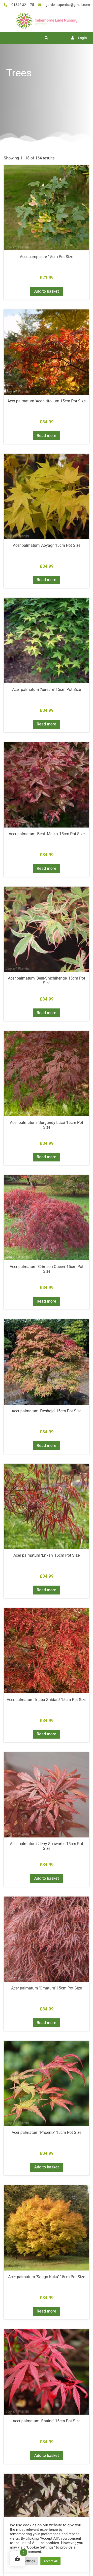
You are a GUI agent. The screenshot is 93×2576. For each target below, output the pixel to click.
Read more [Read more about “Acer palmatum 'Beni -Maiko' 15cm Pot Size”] (46, 868)
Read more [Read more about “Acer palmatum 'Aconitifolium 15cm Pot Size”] (46, 435)
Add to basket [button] (46, 291)
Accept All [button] (50, 2561)
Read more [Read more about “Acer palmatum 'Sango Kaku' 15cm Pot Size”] (46, 2311)
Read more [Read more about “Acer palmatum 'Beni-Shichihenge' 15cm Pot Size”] (46, 1012)
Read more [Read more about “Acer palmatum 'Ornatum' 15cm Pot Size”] (46, 2022)
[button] (46, 38)
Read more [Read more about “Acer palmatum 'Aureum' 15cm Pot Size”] (46, 724)
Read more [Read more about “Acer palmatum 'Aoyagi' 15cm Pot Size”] (46, 579)
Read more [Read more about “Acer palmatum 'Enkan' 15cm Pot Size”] (46, 1590)
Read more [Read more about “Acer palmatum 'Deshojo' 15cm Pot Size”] (46, 1445)
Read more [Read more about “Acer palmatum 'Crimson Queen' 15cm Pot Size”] (46, 1301)
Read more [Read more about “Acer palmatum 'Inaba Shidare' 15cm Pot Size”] (46, 1734)
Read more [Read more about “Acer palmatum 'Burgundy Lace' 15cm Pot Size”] (46, 1157)
